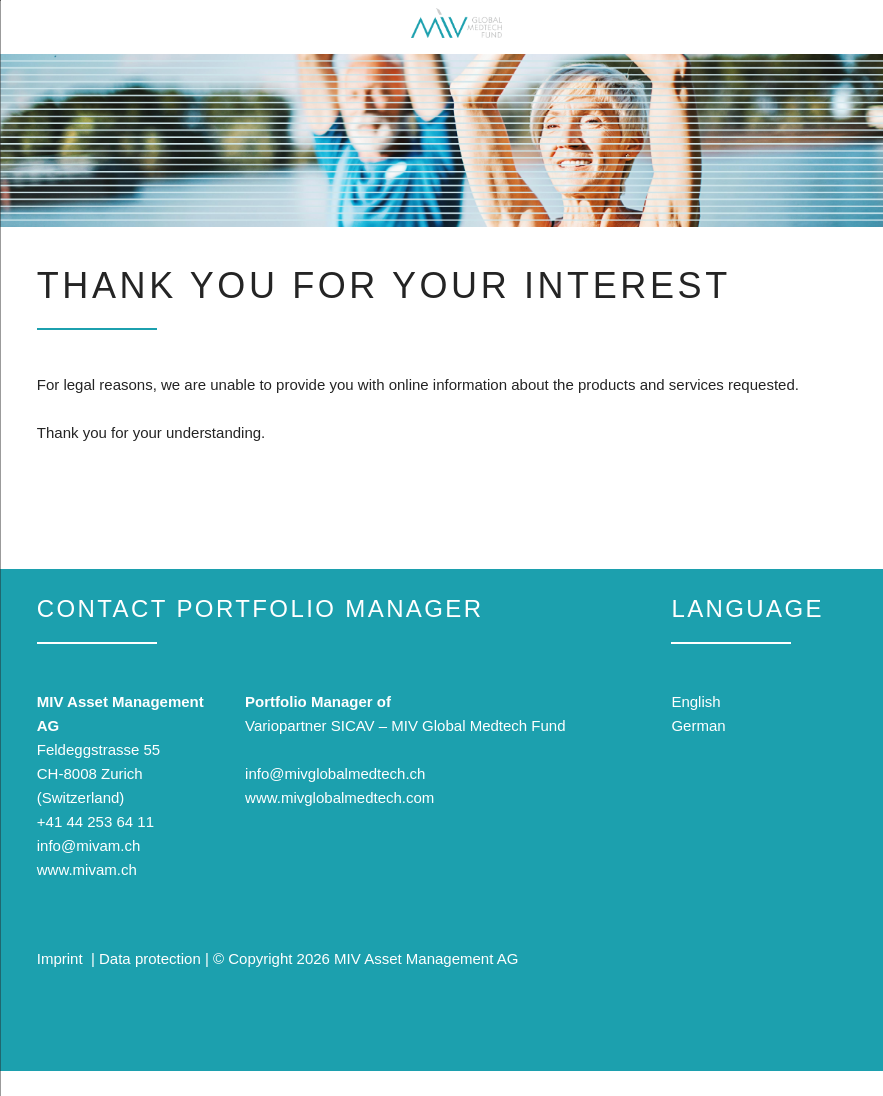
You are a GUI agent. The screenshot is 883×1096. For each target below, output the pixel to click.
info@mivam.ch (89, 845)
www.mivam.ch (87, 869)
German (698, 725)
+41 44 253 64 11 (95, 821)
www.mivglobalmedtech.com (339, 797)
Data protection (150, 958)
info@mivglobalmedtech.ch (335, 773)
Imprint (60, 958)
